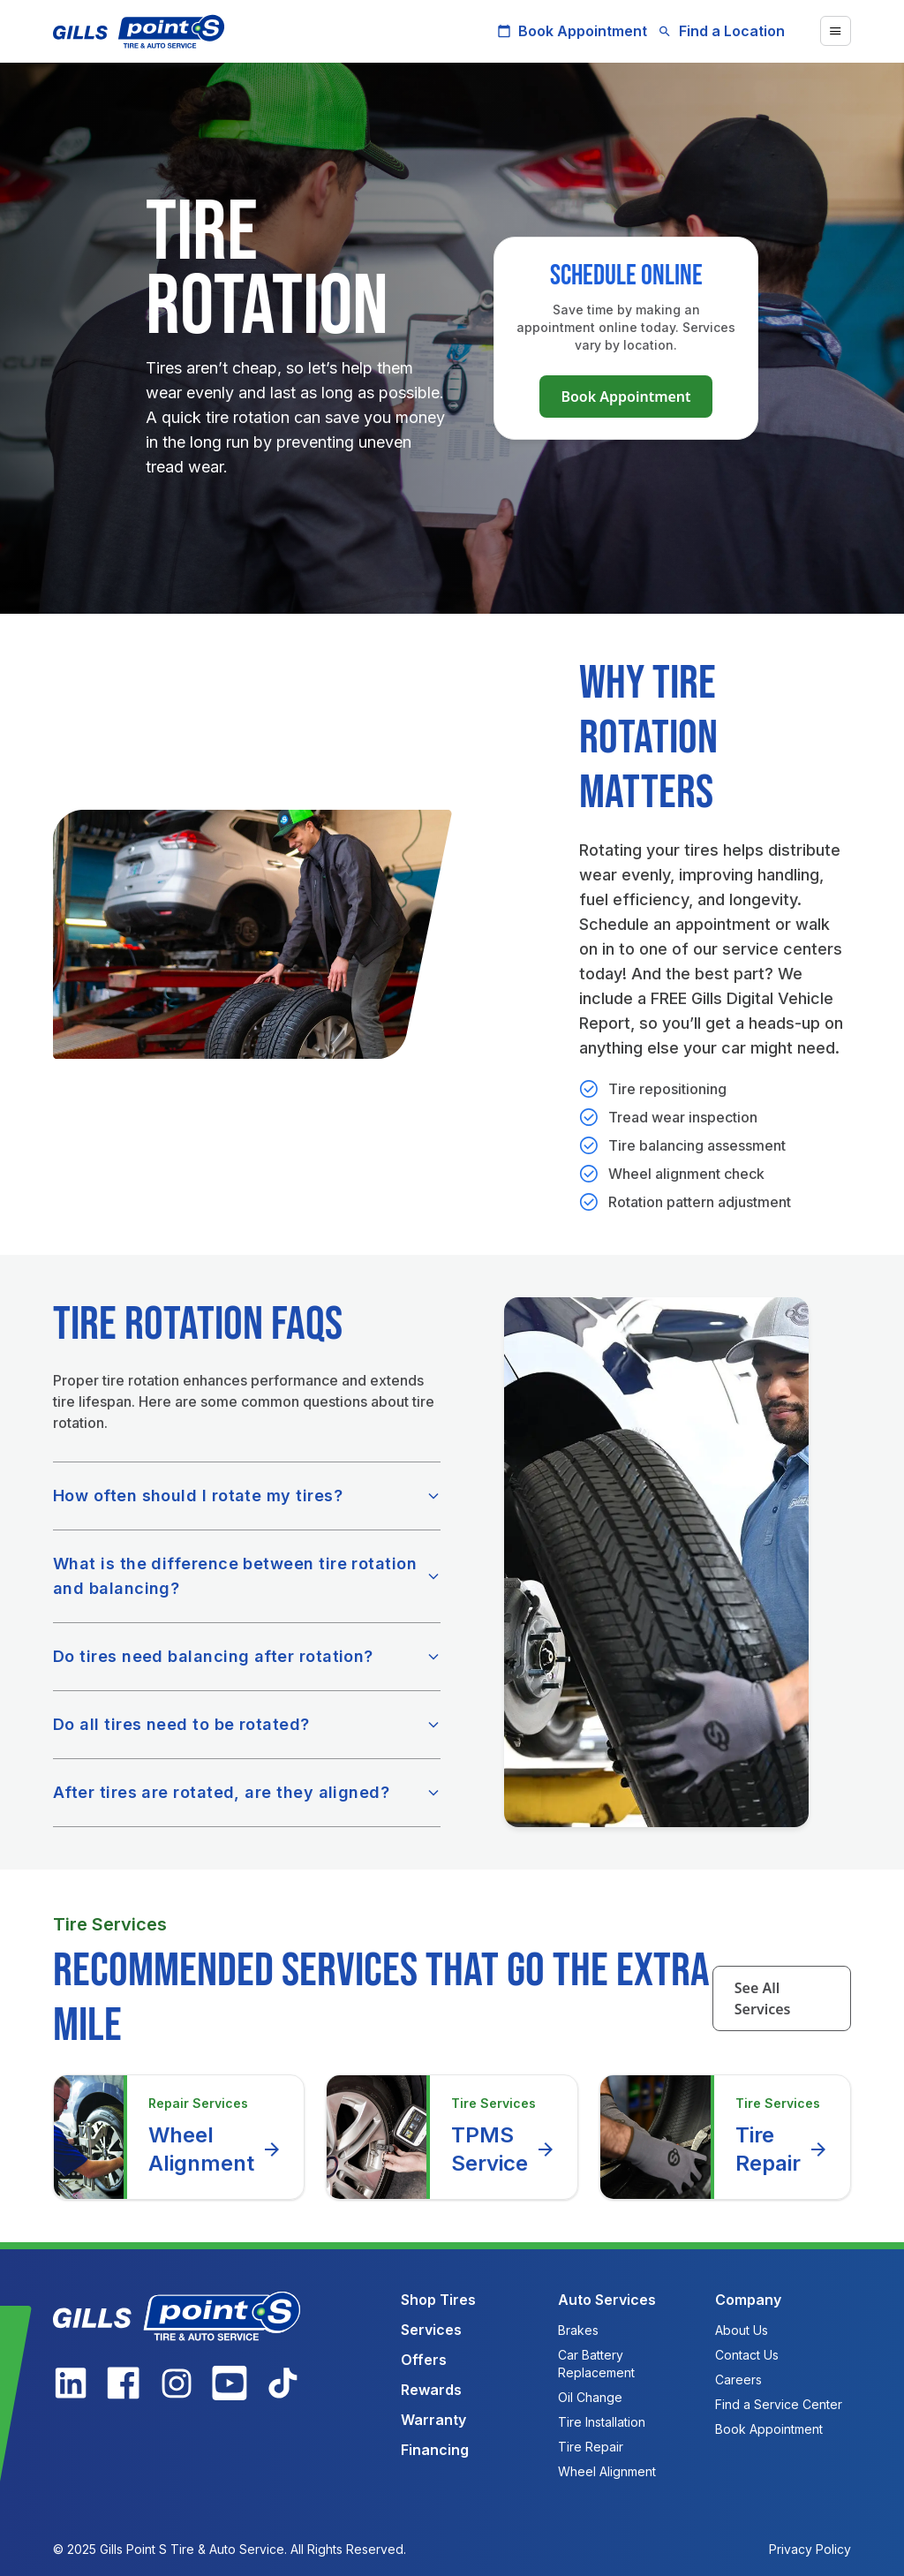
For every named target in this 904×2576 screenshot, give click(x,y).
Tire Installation (601, 2421)
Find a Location (721, 31)
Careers (738, 2379)
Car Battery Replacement (596, 2363)
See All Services (762, 1998)
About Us (741, 2330)
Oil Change (590, 2397)
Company (748, 2299)
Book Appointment (572, 31)
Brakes (578, 2330)
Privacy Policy (810, 2549)
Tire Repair (782, 2149)
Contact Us (747, 2354)
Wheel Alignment (215, 2149)
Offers (424, 2360)
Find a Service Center (778, 2404)
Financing (435, 2450)
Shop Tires (438, 2299)
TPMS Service (503, 2149)
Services (431, 2330)
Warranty (433, 2420)
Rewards (431, 2390)
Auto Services (607, 2299)
